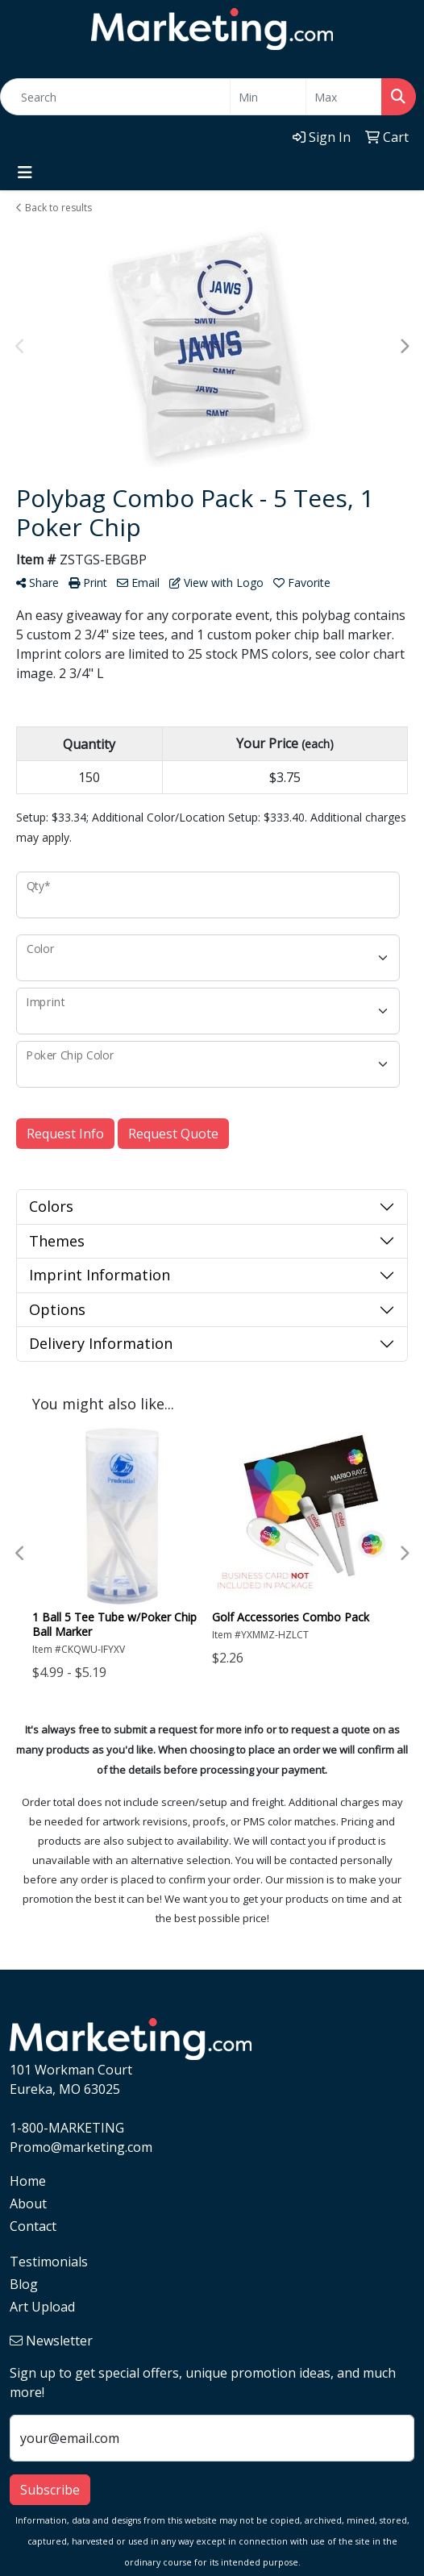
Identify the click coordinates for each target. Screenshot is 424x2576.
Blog (24, 2284)
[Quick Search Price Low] (268, 96)
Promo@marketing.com (81, 2147)
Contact (33, 2226)
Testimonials (49, 2261)
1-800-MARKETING (67, 2128)
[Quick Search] (115, 96)
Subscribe (50, 2490)
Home (28, 2181)
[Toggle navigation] (25, 172)
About (28, 2203)
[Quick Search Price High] (344, 96)
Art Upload (42, 2307)
